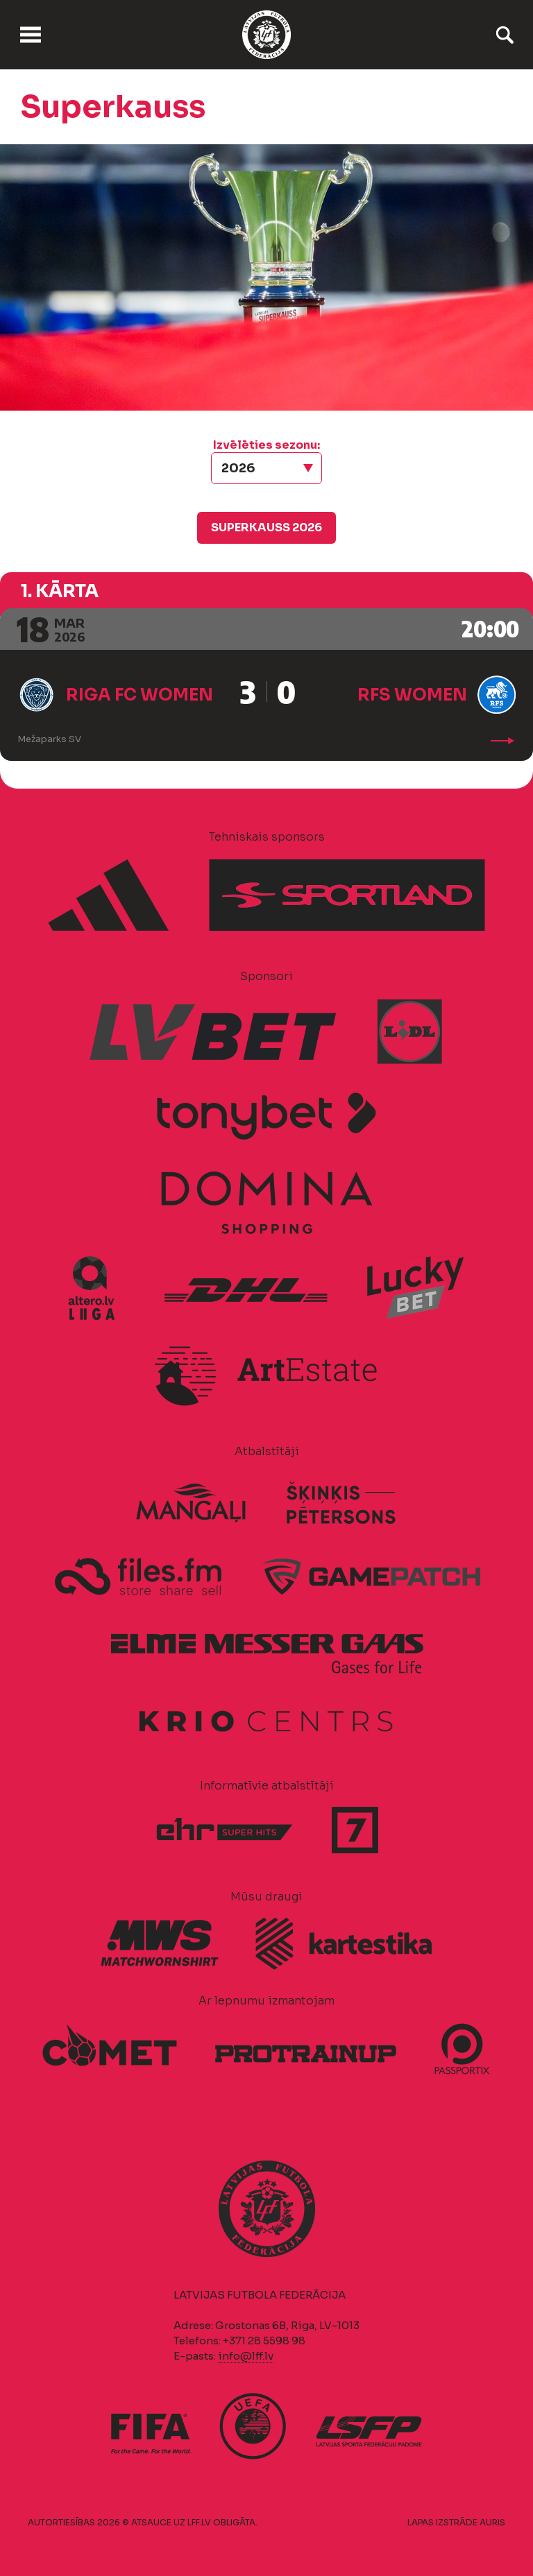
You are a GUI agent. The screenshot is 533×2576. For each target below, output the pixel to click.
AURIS (492, 2522)
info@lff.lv (245, 2355)
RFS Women (412, 695)
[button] (266, 468)
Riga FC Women (139, 695)
